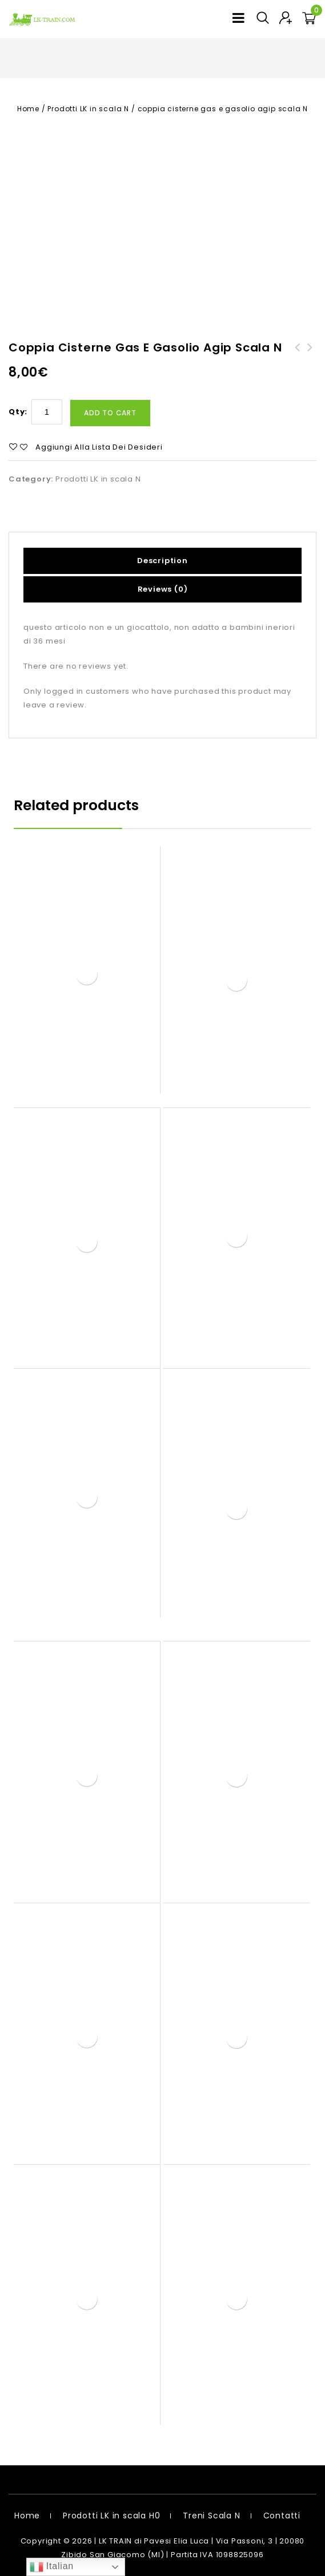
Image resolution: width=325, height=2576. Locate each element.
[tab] (162, 561)
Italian (52, 2567)
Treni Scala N (211, 2515)
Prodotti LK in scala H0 (111, 2515)
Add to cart (110, 413)
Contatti (281, 2515)
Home (28, 109)
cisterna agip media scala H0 (297, 361)
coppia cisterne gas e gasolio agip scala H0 (310, 361)
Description (162, 560)
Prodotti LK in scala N (88, 109)
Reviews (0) (163, 589)
